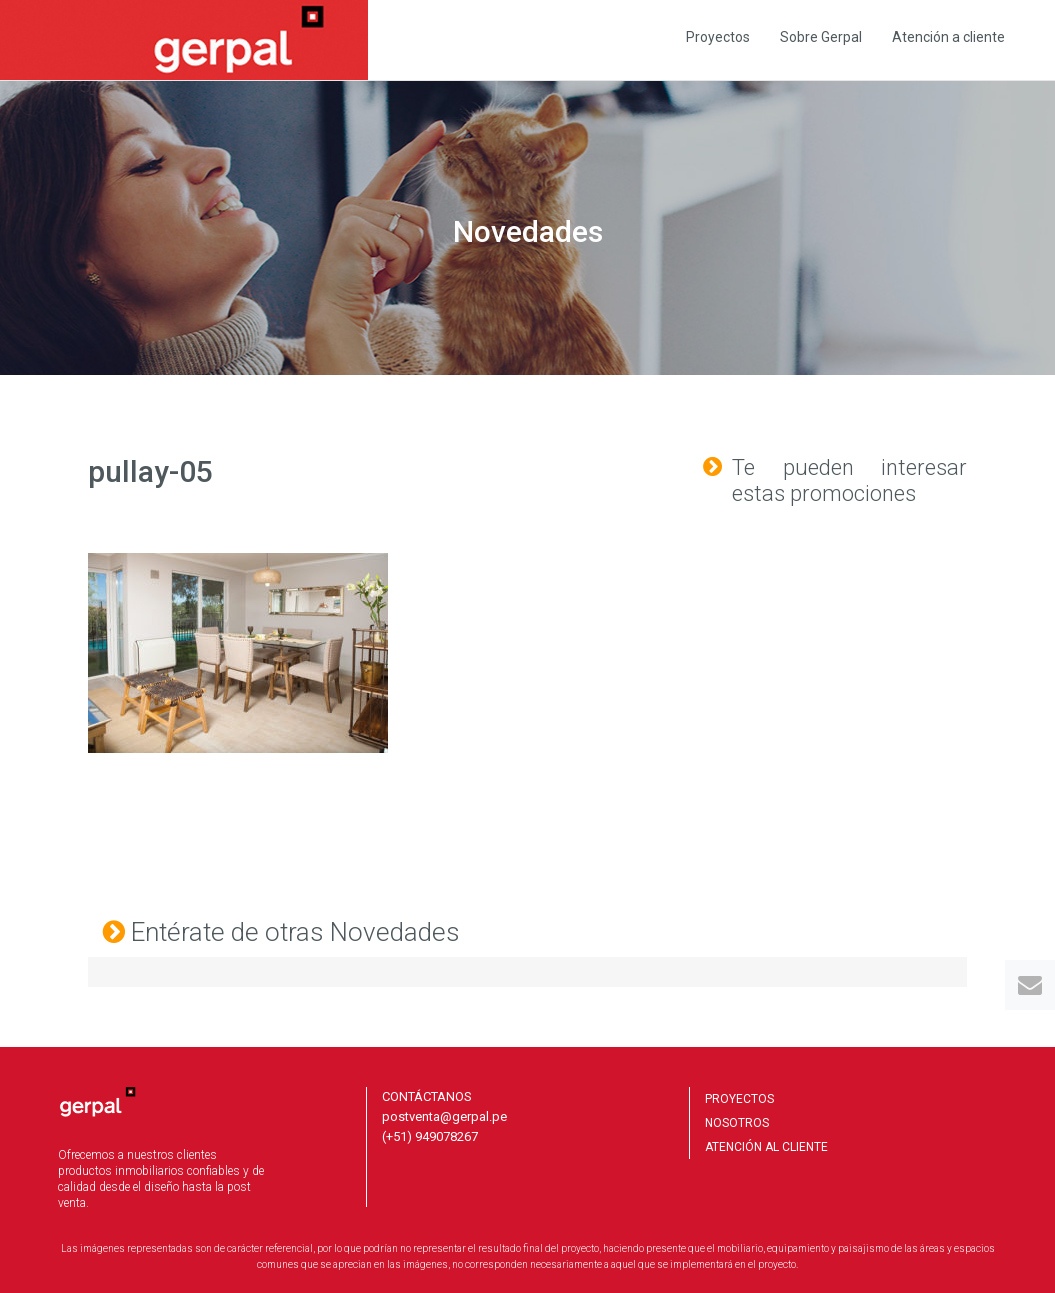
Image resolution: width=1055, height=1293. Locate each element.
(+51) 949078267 (430, 1136)
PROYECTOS (739, 1099)
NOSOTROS (737, 1123)
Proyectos (718, 37)
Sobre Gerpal (821, 37)
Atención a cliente (948, 37)
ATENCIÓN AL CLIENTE (766, 1147)
